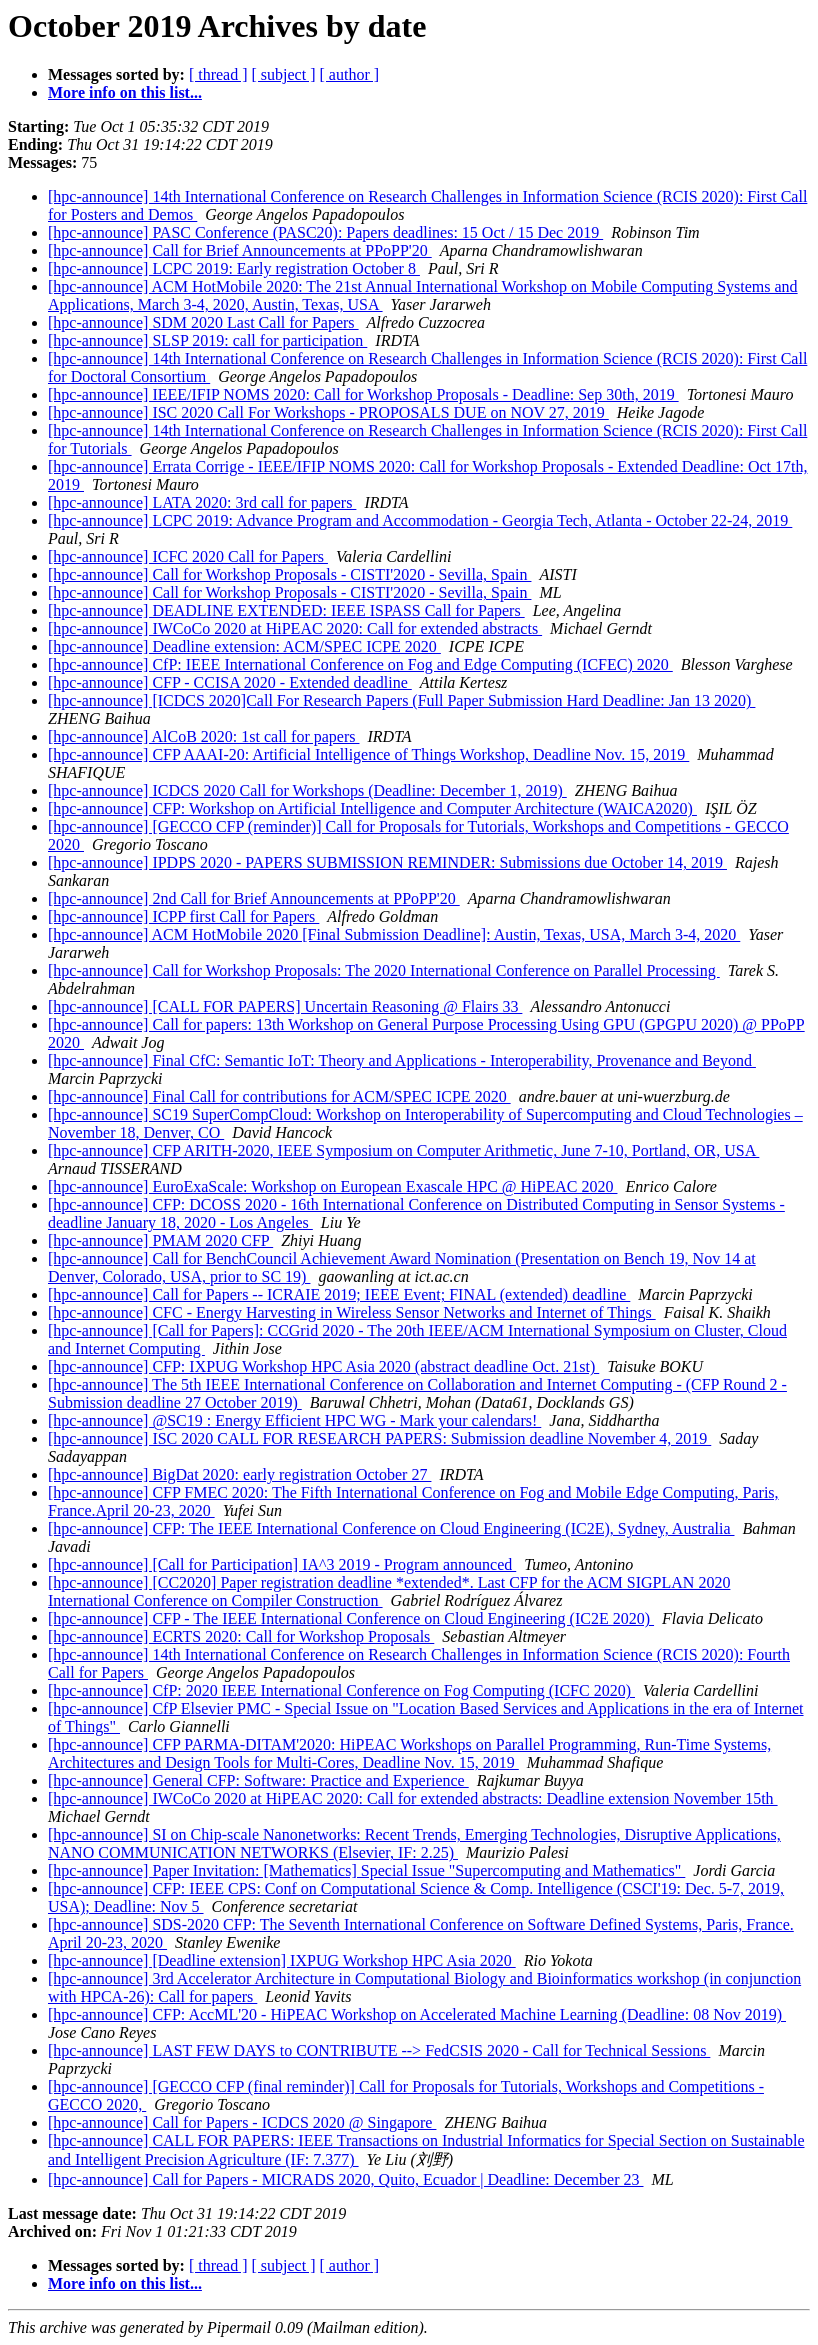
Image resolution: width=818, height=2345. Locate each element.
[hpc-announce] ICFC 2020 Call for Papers (188, 556)
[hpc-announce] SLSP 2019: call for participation (207, 340)
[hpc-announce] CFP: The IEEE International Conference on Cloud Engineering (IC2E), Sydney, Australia (391, 1528)
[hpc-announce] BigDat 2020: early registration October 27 (239, 1474)
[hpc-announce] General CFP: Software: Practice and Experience (258, 1780)
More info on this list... (125, 92)
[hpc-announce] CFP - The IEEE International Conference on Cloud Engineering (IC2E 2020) (351, 1618)
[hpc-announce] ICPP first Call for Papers (183, 916)
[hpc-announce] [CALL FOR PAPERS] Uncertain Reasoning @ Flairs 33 (285, 1006)
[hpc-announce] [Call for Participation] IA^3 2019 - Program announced (282, 1564)
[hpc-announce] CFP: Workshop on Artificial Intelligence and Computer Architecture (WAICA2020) (372, 808)
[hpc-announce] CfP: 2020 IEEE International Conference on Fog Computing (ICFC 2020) (341, 1690)
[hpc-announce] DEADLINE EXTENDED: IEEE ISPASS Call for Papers (286, 610)
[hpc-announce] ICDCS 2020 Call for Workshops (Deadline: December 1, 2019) (307, 790)
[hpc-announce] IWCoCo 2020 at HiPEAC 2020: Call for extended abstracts (295, 628)
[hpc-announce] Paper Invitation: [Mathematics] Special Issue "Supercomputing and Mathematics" (366, 1870)
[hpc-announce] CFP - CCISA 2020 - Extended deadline (230, 682)
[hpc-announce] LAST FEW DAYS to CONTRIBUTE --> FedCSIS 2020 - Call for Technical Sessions (379, 2050)
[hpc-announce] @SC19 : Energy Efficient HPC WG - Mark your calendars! (294, 1420)
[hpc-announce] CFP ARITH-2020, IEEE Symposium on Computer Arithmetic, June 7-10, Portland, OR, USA (403, 1150)
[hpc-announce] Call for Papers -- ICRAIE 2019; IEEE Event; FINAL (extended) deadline (339, 1294)
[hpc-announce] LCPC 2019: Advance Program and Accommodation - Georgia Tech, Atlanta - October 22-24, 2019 (420, 520)
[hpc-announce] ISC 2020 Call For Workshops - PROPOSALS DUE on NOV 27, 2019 (328, 412)
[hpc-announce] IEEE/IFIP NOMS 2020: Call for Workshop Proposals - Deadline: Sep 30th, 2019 (363, 394)
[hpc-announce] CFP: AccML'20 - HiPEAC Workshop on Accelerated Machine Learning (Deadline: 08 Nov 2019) (417, 2014)
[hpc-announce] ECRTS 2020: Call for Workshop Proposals (241, 1636)
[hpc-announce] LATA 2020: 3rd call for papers (202, 502)
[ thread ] (218, 74)
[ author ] (350, 74)
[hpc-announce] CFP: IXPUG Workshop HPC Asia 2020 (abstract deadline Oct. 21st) (323, 1366)
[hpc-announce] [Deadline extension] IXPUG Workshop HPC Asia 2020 (282, 1960)
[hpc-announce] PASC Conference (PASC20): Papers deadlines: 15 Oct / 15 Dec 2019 (325, 232)
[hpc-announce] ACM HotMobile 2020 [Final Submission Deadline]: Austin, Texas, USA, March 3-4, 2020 (394, 934)
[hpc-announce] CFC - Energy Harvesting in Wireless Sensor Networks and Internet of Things (352, 1312)
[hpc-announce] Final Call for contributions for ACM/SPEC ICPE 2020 (279, 1096)
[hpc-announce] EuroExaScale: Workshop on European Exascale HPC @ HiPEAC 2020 (332, 1186)
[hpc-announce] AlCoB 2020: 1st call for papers (203, 736)
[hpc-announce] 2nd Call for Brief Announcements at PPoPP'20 (254, 898)
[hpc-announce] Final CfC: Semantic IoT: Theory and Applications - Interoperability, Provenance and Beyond (402, 1060)
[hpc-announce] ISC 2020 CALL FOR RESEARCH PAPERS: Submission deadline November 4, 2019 (379, 1438)
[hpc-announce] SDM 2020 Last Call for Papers (203, 322)
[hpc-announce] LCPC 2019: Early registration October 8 (234, 268)
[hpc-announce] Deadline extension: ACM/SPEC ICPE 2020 (244, 646)
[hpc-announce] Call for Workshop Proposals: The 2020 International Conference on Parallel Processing (384, 970)
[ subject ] (284, 74)
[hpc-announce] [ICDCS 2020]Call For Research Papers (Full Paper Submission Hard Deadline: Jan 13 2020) (401, 700)
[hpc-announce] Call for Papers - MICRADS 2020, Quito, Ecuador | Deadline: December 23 (345, 2179)
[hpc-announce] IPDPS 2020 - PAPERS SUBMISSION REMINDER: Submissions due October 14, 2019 (387, 862)
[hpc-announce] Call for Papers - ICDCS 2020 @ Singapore (242, 2122)
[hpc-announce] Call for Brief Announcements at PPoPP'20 (240, 250)
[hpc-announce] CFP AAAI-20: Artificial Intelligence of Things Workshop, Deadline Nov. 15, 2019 (368, 754)
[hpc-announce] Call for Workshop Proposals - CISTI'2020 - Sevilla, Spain (289, 574)
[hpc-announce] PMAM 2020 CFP (160, 1240)
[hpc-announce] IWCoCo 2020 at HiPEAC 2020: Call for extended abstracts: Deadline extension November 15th (413, 1798)
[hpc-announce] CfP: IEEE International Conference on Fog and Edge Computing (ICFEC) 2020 (360, 664)
